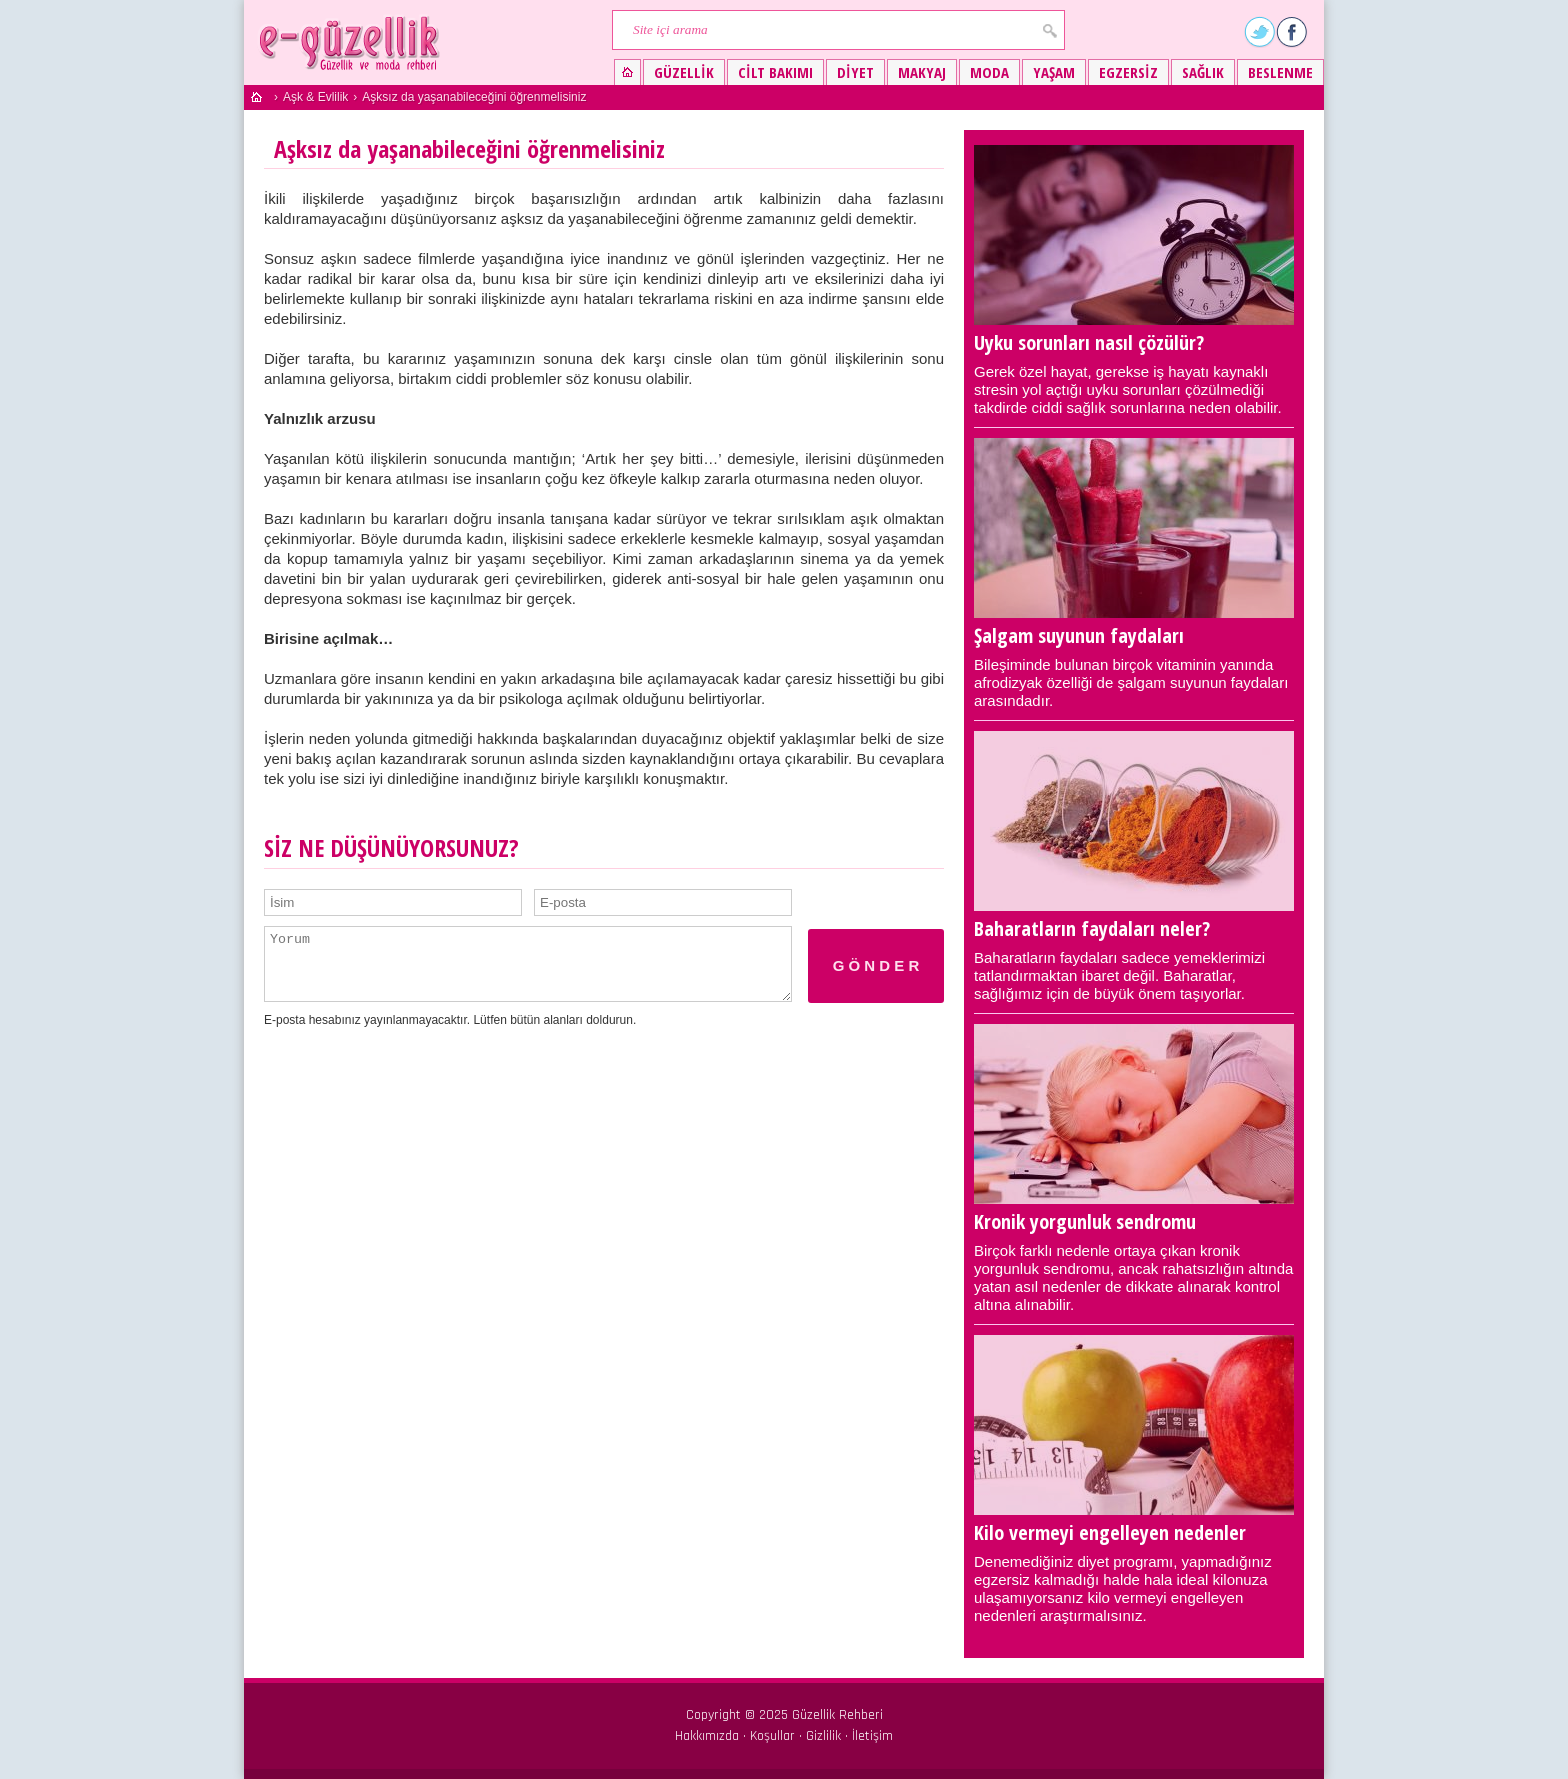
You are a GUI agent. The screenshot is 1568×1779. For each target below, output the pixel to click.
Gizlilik (823, 1736)
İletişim (872, 1736)
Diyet (855, 72)
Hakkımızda (707, 1736)
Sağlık (1203, 72)
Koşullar (772, 1736)
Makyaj (922, 72)
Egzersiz (1128, 72)
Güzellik (684, 72)
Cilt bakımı (775, 72)
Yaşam (1054, 72)
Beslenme (1280, 72)
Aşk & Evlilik (315, 97)
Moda (989, 72)
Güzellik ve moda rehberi (351, 42)
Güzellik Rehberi (837, 1715)
